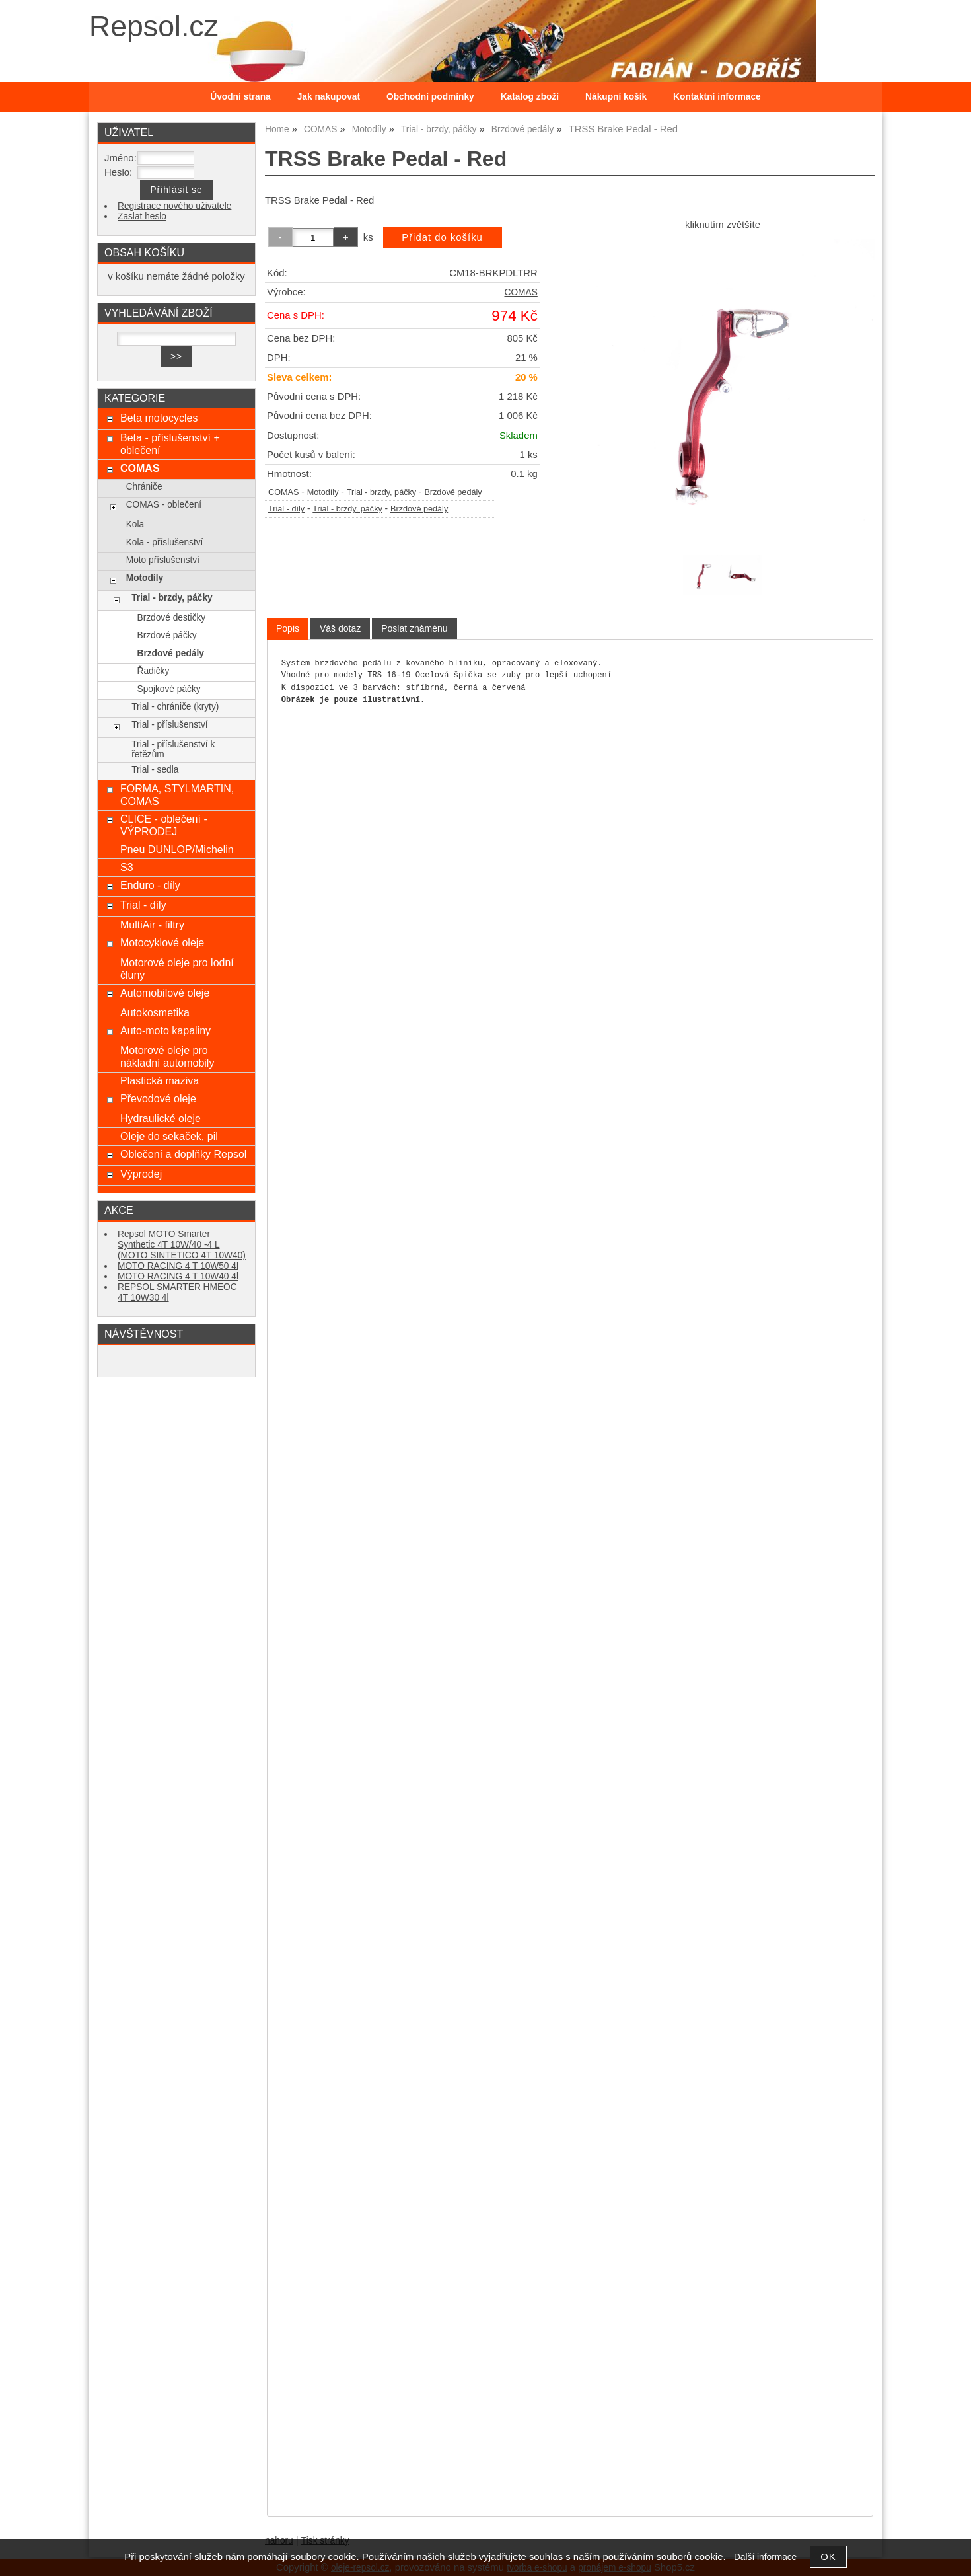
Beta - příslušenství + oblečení (170, 444)
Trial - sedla (154, 770)
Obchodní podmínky (430, 97)
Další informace (765, 2557)
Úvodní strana (240, 97)
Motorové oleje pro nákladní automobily (167, 1056)
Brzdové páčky (167, 635)
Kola (135, 524)
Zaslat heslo (142, 216)
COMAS (520, 292)
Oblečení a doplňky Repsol (183, 1154)
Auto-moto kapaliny (165, 1030)
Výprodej (141, 1174)
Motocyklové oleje (162, 942)
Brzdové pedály (453, 492)
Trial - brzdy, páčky (382, 492)
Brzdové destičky (171, 618)
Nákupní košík (616, 97)
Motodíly (323, 492)
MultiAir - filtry (152, 924)
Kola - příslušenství (164, 542)
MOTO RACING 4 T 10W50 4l (178, 1266)
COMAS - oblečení (163, 505)
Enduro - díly (150, 885)
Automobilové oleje (164, 993)
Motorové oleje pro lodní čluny (177, 968)
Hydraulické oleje (160, 1118)
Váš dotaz (340, 628)
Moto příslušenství (162, 560)
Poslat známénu (414, 628)
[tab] (287, 629)
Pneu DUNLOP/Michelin (177, 849)
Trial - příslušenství (169, 725)
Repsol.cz (154, 26)
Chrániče (144, 487)
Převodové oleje (158, 1098)
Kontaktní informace (717, 97)
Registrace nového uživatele (174, 206)
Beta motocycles (159, 418)
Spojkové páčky (169, 689)
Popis (287, 628)
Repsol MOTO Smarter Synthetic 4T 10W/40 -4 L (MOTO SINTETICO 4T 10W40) (182, 1244)
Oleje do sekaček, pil (169, 1136)
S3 (126, 867)
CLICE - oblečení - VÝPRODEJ (163, 825)
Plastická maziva (159, 1080)
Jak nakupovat (328, 97)
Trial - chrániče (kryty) (175, 707)
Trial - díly (286, 508)
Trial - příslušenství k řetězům (173, 749)
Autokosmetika (155, 1012)
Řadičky (153, 671)
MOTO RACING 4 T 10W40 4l (178, 1276)
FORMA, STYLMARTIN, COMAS (177, 794)
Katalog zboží (530, 97)
